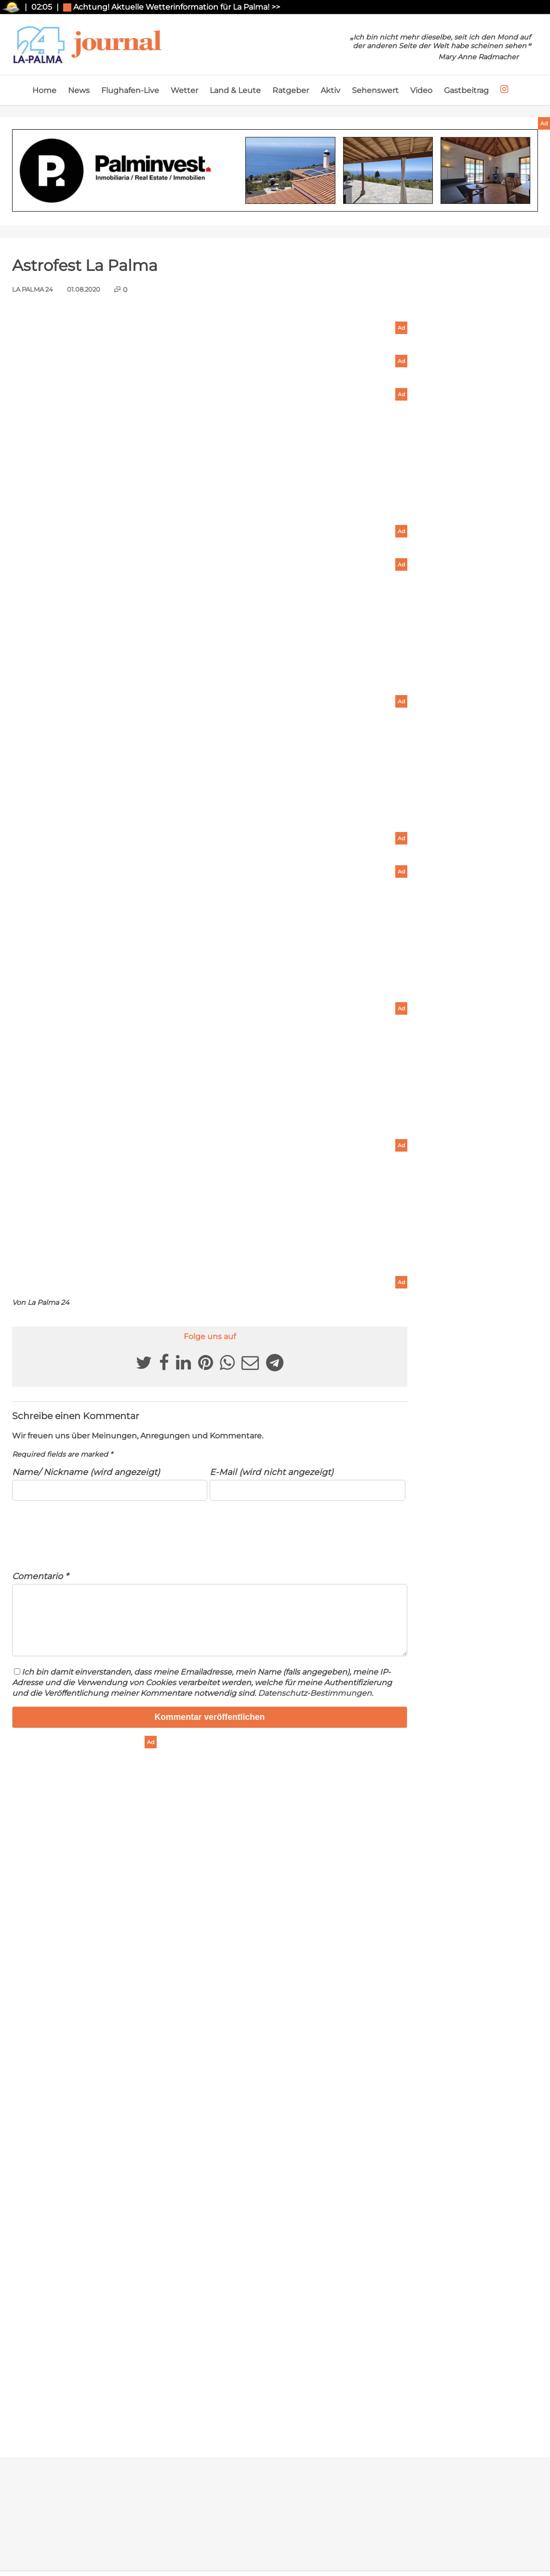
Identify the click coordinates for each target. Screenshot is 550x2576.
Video (421, 90)
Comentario (40, 1576)
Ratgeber (290, 90)
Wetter (184, 90)
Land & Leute (235, 90)
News (79, 90)
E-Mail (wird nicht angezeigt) (272, 1472)
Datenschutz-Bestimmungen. (315, 1704)
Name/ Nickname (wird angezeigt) (86, 1472)
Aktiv (330, 90)
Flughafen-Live (130, 90)
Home (44, 90)
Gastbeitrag (466, 90)
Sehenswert (375, 90)
